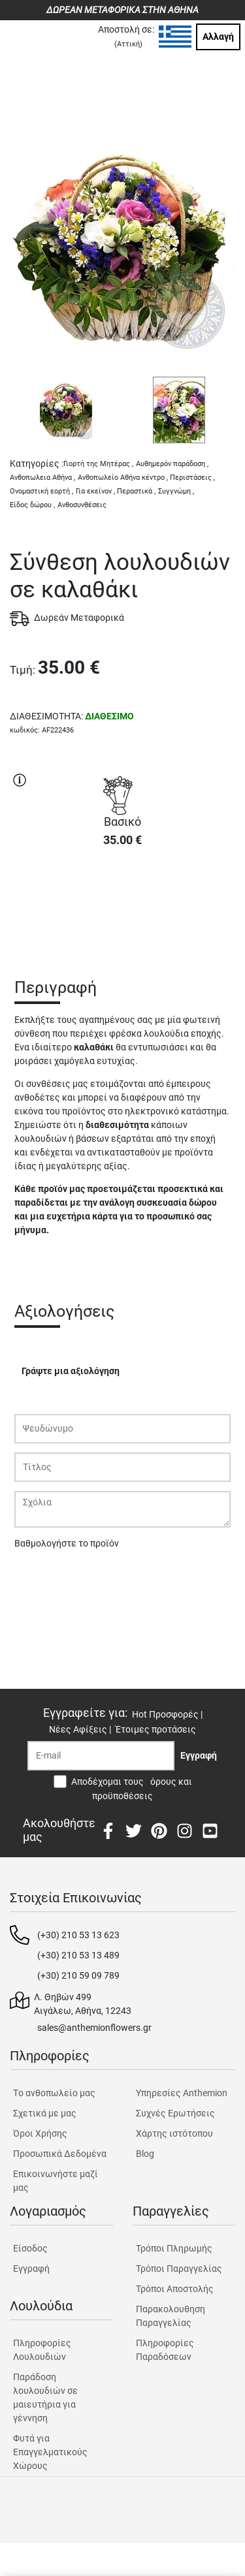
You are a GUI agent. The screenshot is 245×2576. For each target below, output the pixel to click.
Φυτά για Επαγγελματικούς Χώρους (50, 2452)
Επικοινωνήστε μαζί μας (55, 2181)
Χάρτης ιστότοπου (174, 2133)
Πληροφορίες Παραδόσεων (165, 2350)
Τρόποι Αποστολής (175, 2289)
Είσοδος (30, 2248)
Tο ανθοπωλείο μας (54, 2093)
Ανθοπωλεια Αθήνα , (42, 477)
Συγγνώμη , (176, 491)
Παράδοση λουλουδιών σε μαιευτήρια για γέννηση (45, 2397)
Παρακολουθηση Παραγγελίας (170, 2316)
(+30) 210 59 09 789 (78, 1975)
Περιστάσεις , (192, 477)
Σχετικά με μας (44, 2113)
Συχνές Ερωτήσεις (175, 2113)
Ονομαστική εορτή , (41, 491)
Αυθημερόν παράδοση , (172, 464)
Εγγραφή (31, 2268)
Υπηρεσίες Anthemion (181, 2093)
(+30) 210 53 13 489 (78, 1955)
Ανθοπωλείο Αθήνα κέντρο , (123, 477)
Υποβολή (40, 1577)
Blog (145, 2153)
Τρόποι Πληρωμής (174, 2248)
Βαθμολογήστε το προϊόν (66, 1543)
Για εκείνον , (95, 491)
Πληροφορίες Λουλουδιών (42, 2350)
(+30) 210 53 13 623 (78, 1935)
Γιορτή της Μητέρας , (98, 464)
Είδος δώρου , (32, 505)
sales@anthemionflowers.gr (94, 2027)
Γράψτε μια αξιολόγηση (71, 1371)
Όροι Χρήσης (40, 2133)
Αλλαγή (218, 36)
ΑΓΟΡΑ (122, 904)
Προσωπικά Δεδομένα (59, 2153)
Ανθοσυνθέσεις (81, 505)
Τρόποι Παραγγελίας (179, 2268)
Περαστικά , (136, 491)
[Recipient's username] (100, 1755)
